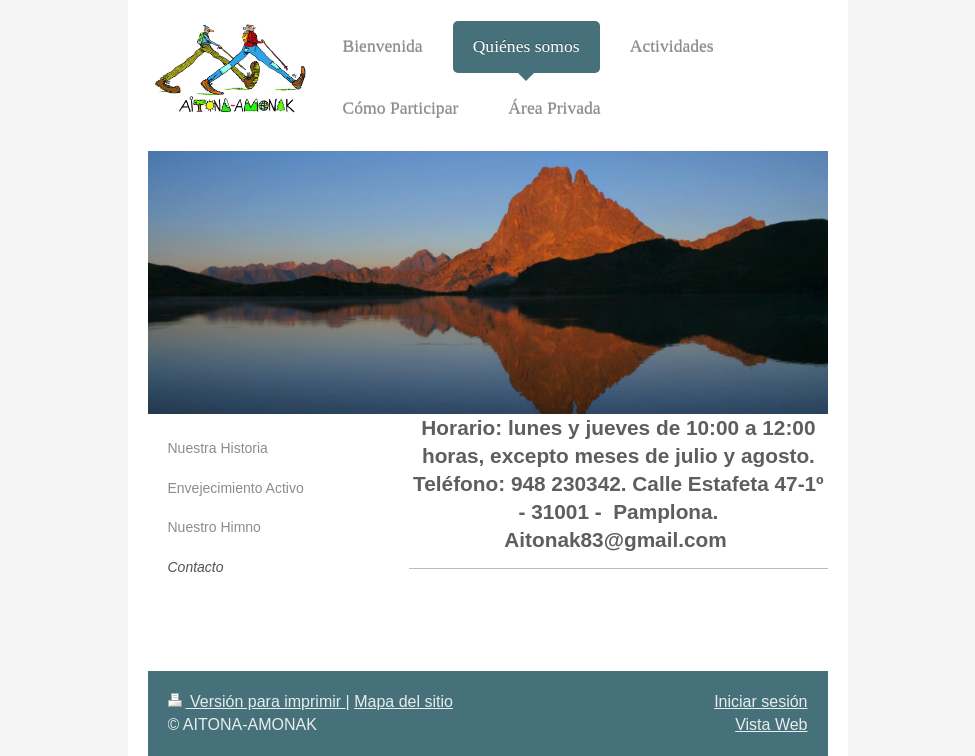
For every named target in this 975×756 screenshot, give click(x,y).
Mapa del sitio (403, 701)
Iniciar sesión (760, 701)
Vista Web (771, 724)
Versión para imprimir (257, 701)
